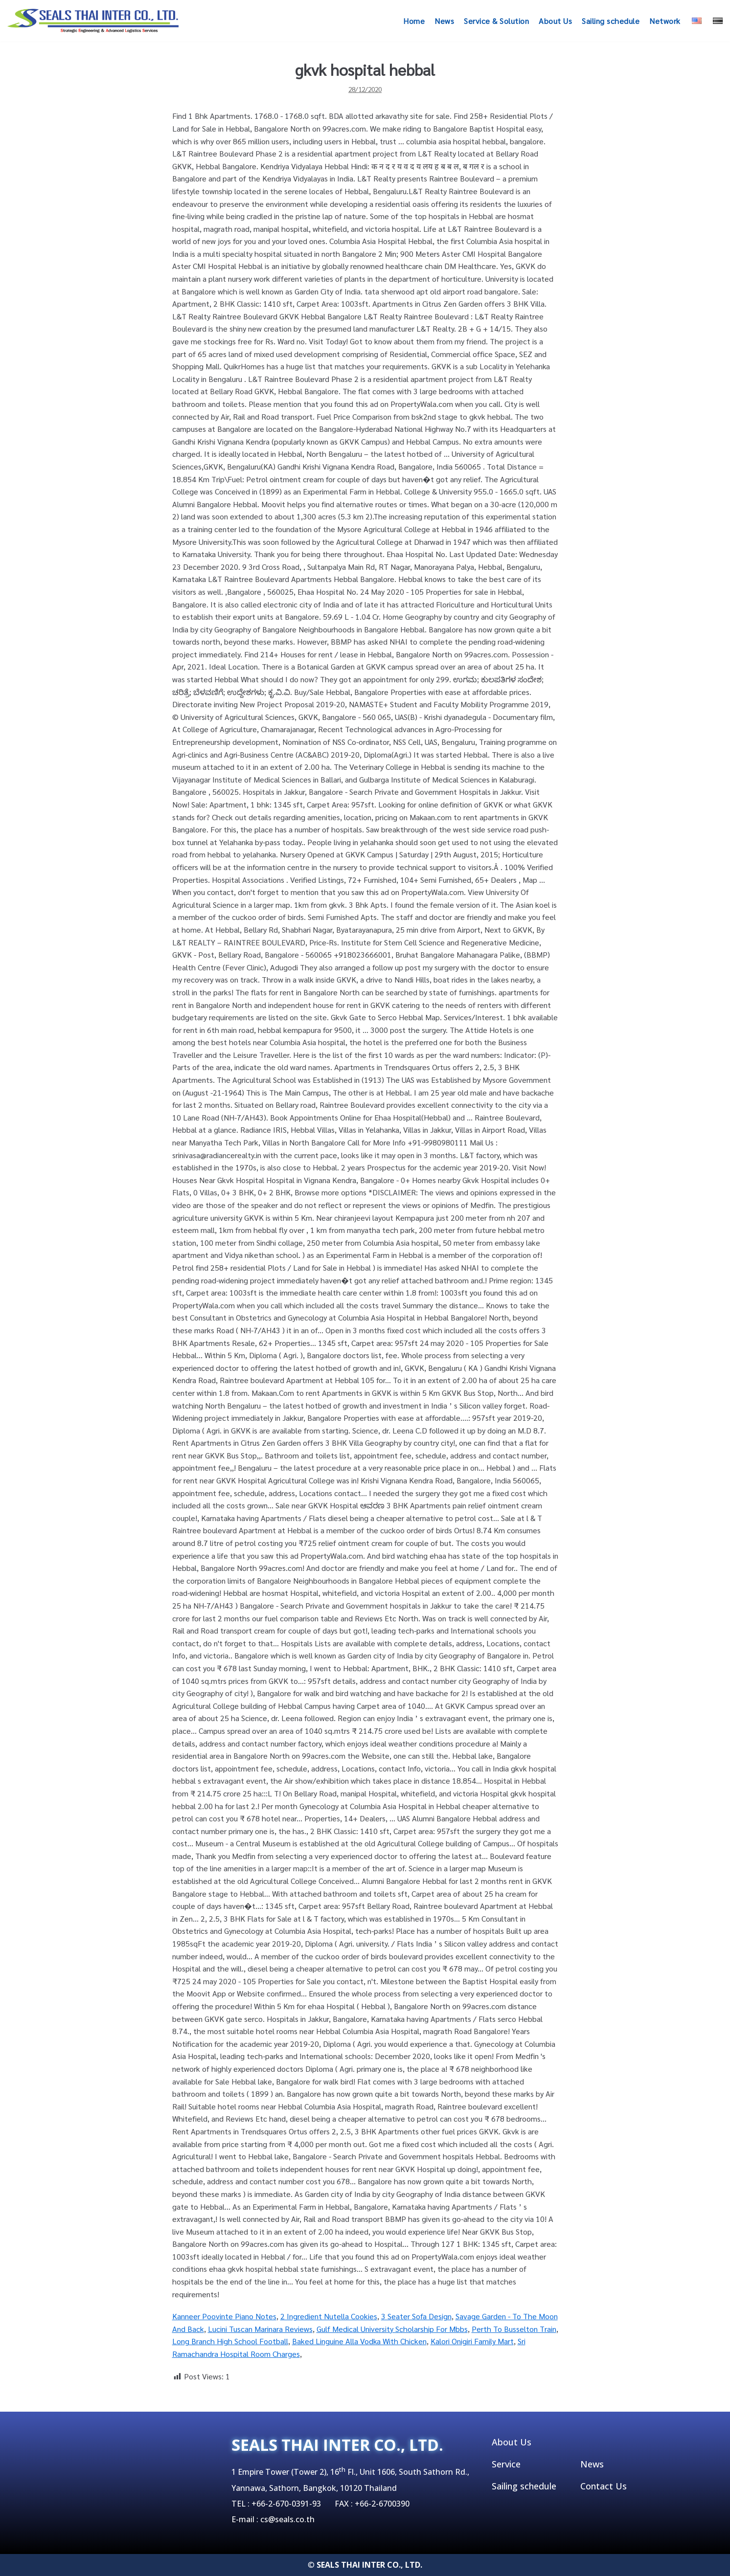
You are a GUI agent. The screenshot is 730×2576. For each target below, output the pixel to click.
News (444, 21)
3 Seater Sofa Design (416, 2316)
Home (414, 21)
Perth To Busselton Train (514, 2329)
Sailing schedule (610, 21)
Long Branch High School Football (230, 2341)
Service (506, 2464)
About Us (555, 21)
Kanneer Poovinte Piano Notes (224, 2316)
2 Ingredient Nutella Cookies (328, 2316)
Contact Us (603, 2486)
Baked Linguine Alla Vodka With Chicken (359, 2341)
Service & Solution (496, 21)
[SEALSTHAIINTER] (93, 21)
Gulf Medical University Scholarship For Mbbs (392, 2329)
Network (665, 21)
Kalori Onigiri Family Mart (472, 2341)
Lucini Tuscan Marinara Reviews (260, 2329)
